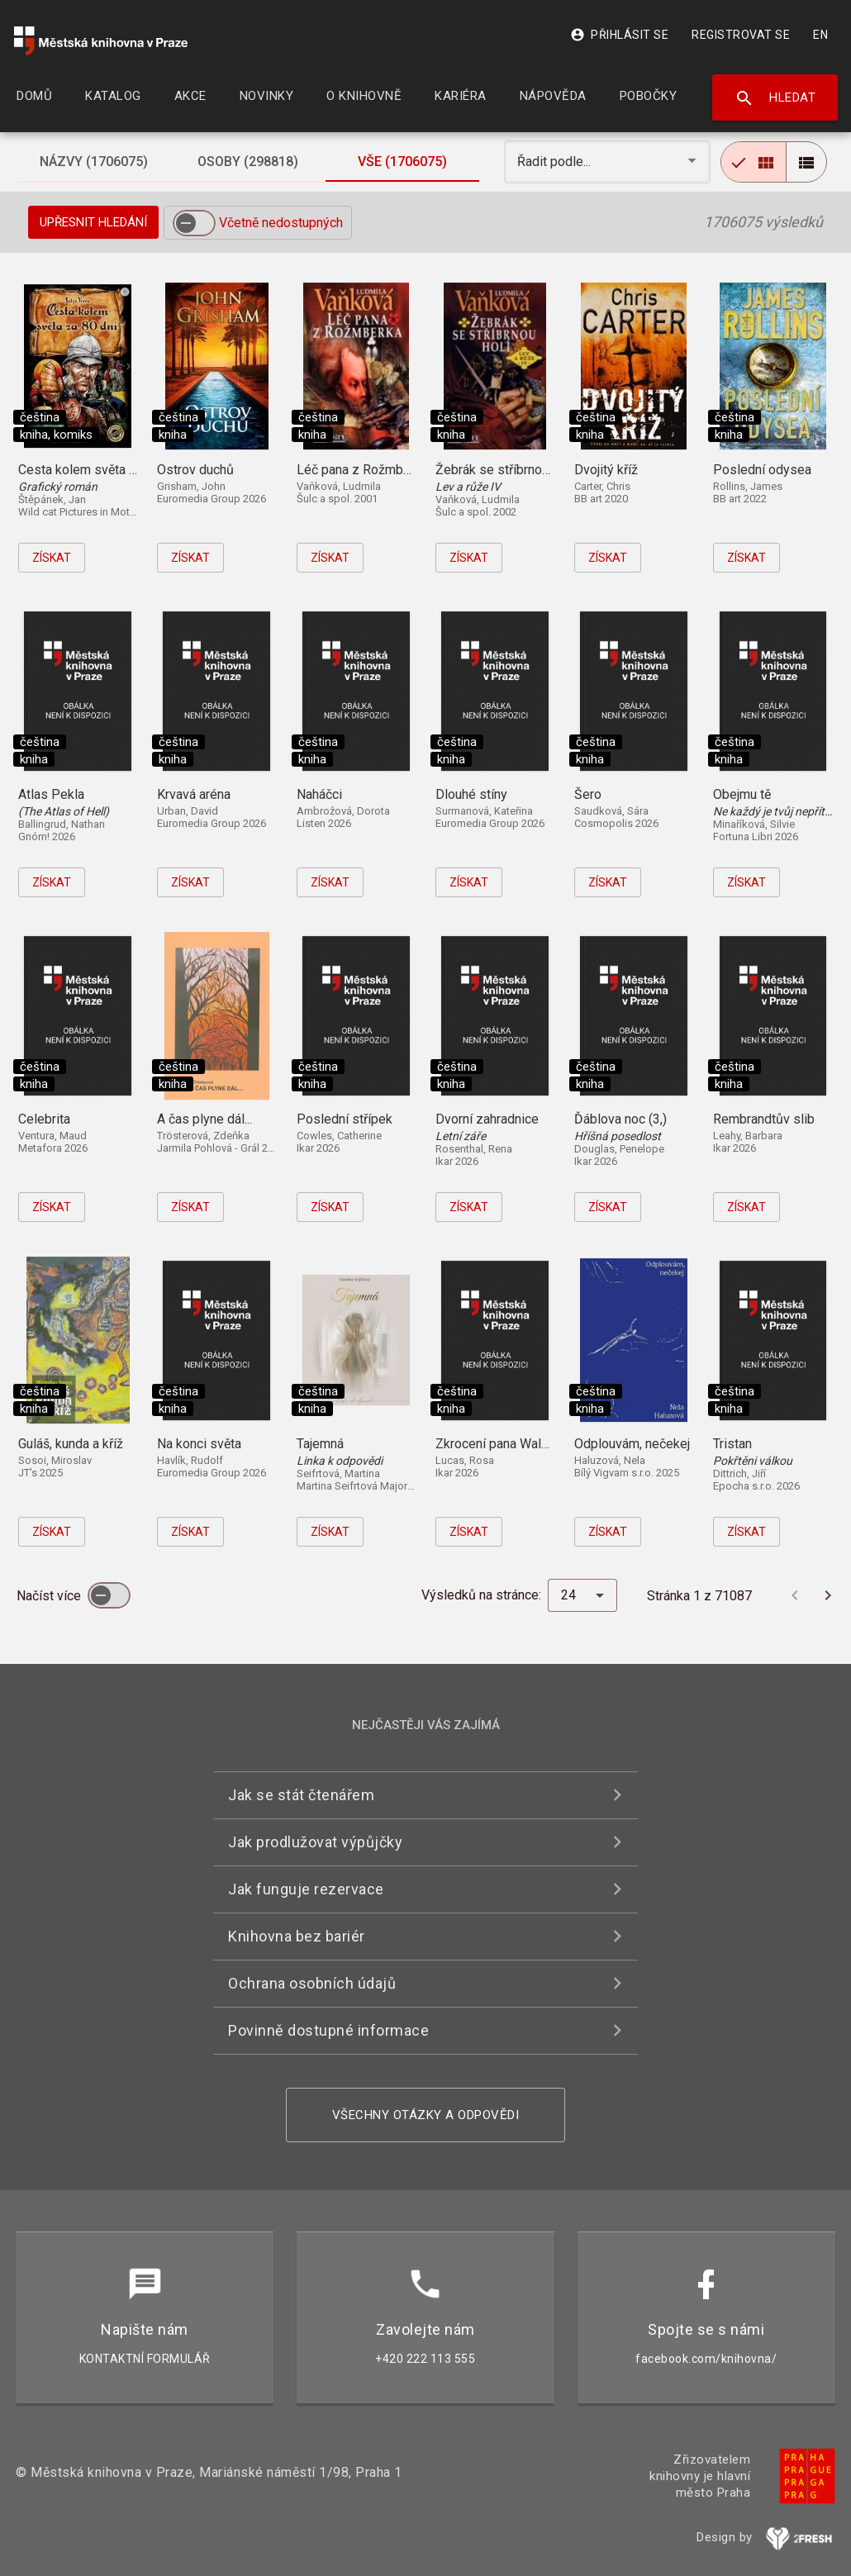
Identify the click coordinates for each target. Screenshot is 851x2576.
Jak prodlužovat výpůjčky (315, 1842)
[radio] (753, 162)
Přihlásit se (619, 34)
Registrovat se (741, 34)
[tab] (94, 162)
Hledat (775, 98)
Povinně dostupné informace (328, 2030)
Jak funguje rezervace (306, 1889)
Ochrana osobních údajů (312, 1983)
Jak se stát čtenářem (301, 1795)
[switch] (194, 223)
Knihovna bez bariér (296, 1936)
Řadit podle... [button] (555, 161)
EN (820, 34)
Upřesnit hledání (93, 222)
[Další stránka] (827, 1595)
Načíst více (50, 1596)
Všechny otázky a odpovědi (426, 2115)
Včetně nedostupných (281, 223)
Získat (51, 557)
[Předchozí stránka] (794, 1595)
